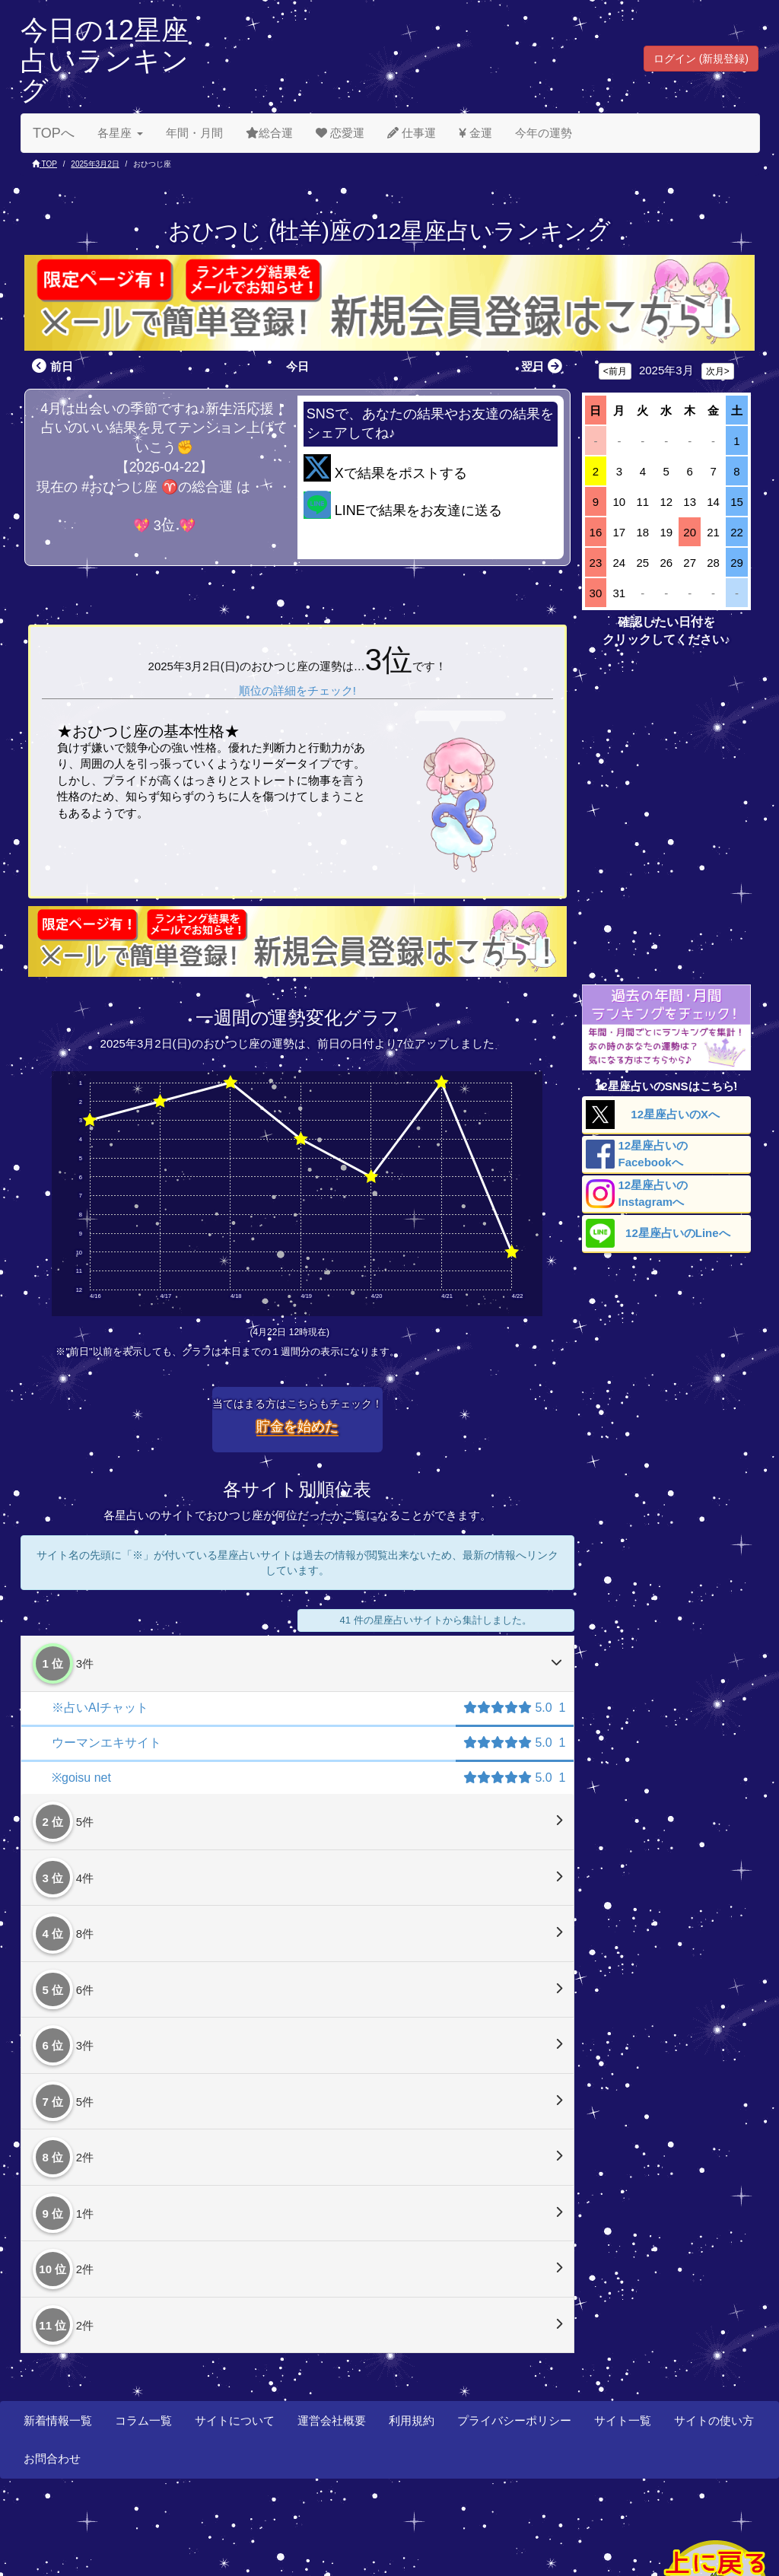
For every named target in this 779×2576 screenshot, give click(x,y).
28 (713, 562)
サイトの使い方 (714, 2420)
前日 (50, 366)
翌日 (543, 366)
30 (596, 593)
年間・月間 (194, 132)
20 (689, 532)
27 (689, 562)
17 (619, 532)
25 (642, 562)
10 (619, 501)
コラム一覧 (143, 2420)
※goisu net (81, 1777)
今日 (297, 366)
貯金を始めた (297, 1426)
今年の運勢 (543, 132)
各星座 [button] (120, 132)
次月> (718, 371)
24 (619, 562)
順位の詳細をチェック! (297, 690)
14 (713, 501)
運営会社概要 (331, 2420)
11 (642, 501)
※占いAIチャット (100, 1707)
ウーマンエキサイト (106, 1742)
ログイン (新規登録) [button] (701, 58)
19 (666, 532)
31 (619, 593)
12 (666, 501)
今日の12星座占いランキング (105, 60)
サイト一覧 (622, 2420)
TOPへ (54, 133)
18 (642, 532)
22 (736, 532)
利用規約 (411, 2420)
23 (596, 562)
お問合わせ (52, 2458)
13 (689, 501)
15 (736, 501)
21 (713, 532)
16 (596, 532)
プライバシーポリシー (514, 2420)
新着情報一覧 (58, 2420)
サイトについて (235, 2420)
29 (736, 562)
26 (666, 562)
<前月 (615, 371)
